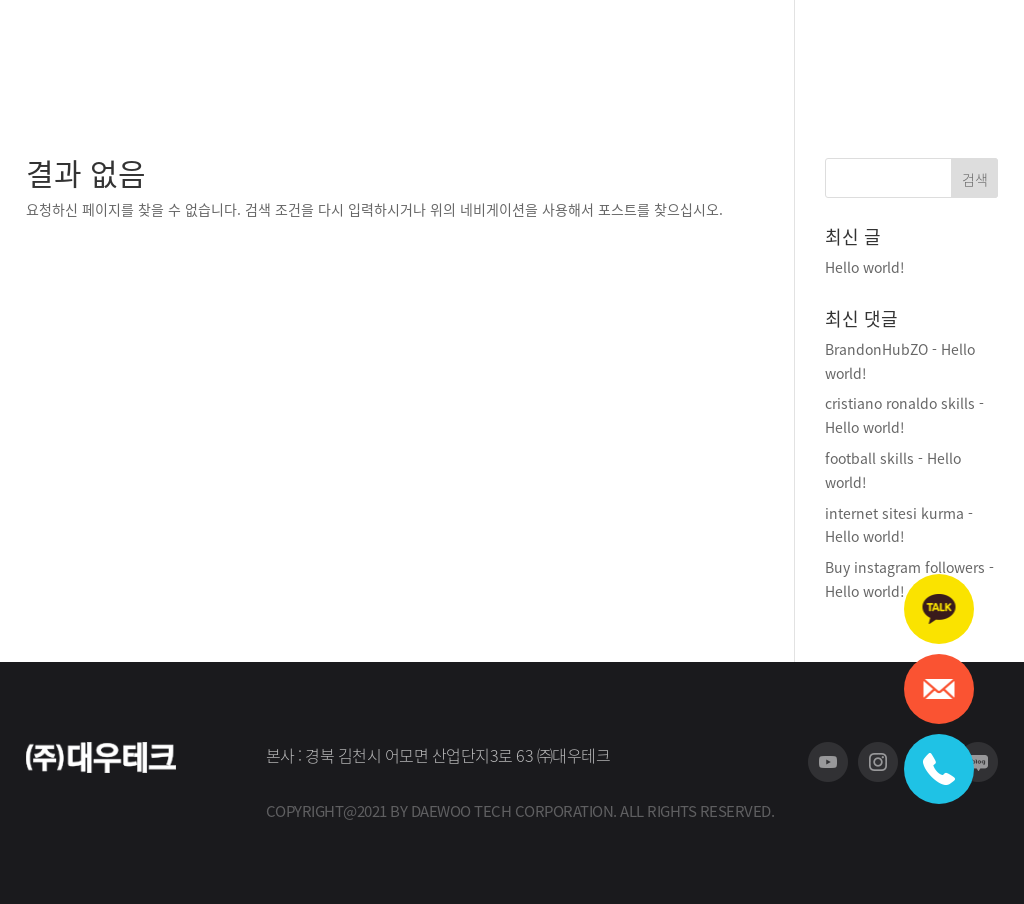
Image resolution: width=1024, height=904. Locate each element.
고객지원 (572, 52)
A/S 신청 (720, 52)
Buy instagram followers (905, 567)
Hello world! (865, 267)
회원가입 (919, 50)
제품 (512, 52)
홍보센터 (646, 52)
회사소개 (452, 52)
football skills (869, 458)
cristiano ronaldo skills (900, 403)
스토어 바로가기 (817, 52)
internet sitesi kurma (894, 513)
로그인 (980, 50)
